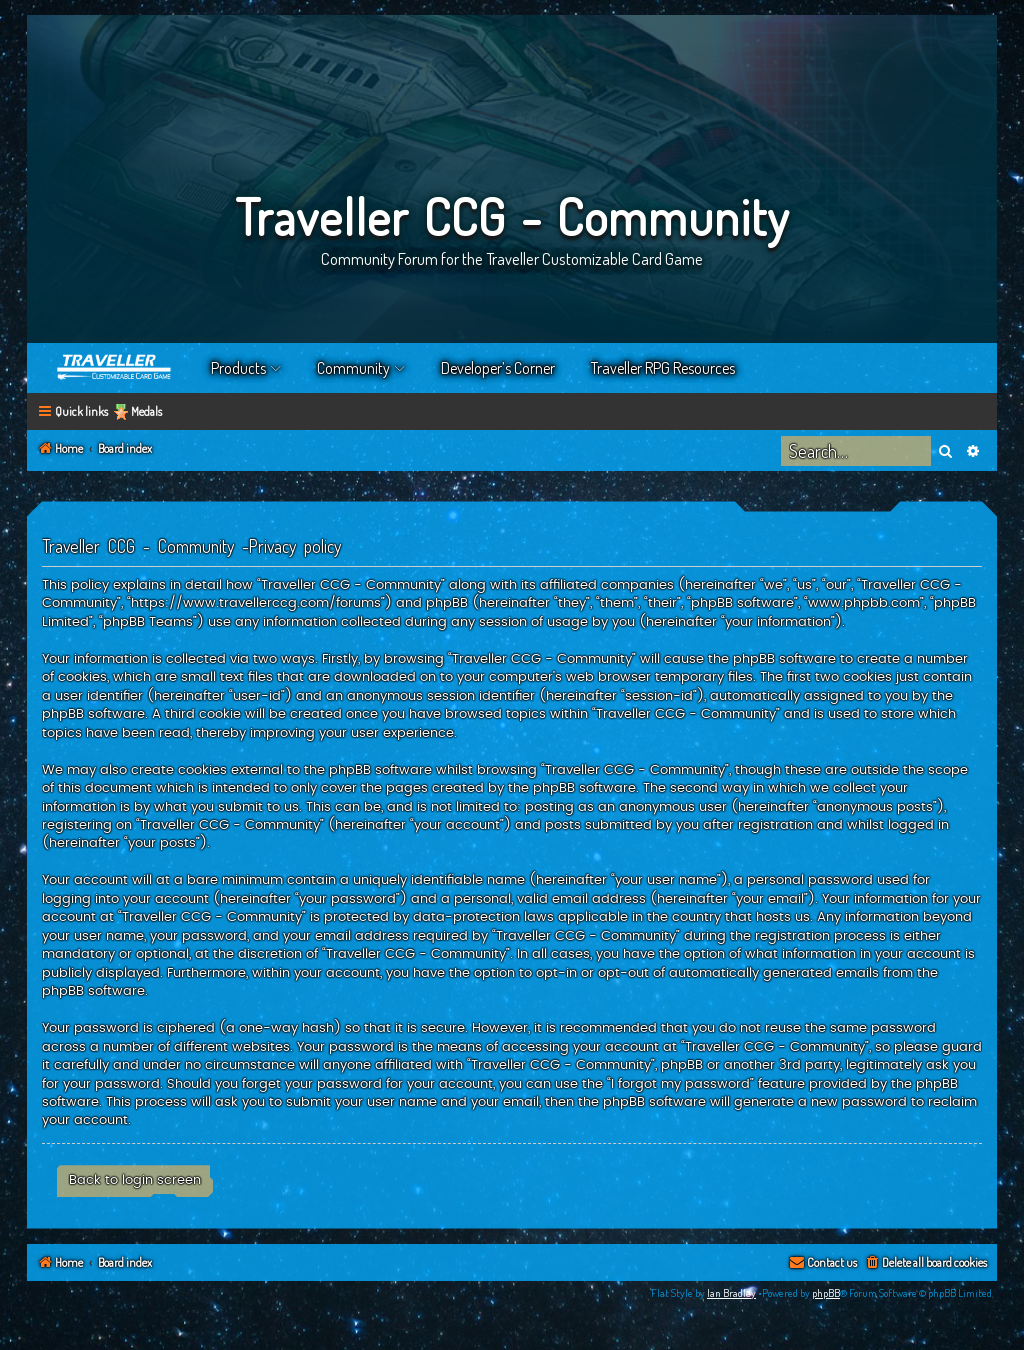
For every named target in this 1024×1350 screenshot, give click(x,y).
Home (115, 368)
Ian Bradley (731, 1293)
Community (353, 368)
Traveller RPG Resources (663, 368)
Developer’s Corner (498, 368)
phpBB (826, 1293)
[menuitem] (925, 1263)
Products (238, 368)
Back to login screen (135, 1180)
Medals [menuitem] (146, 411)
